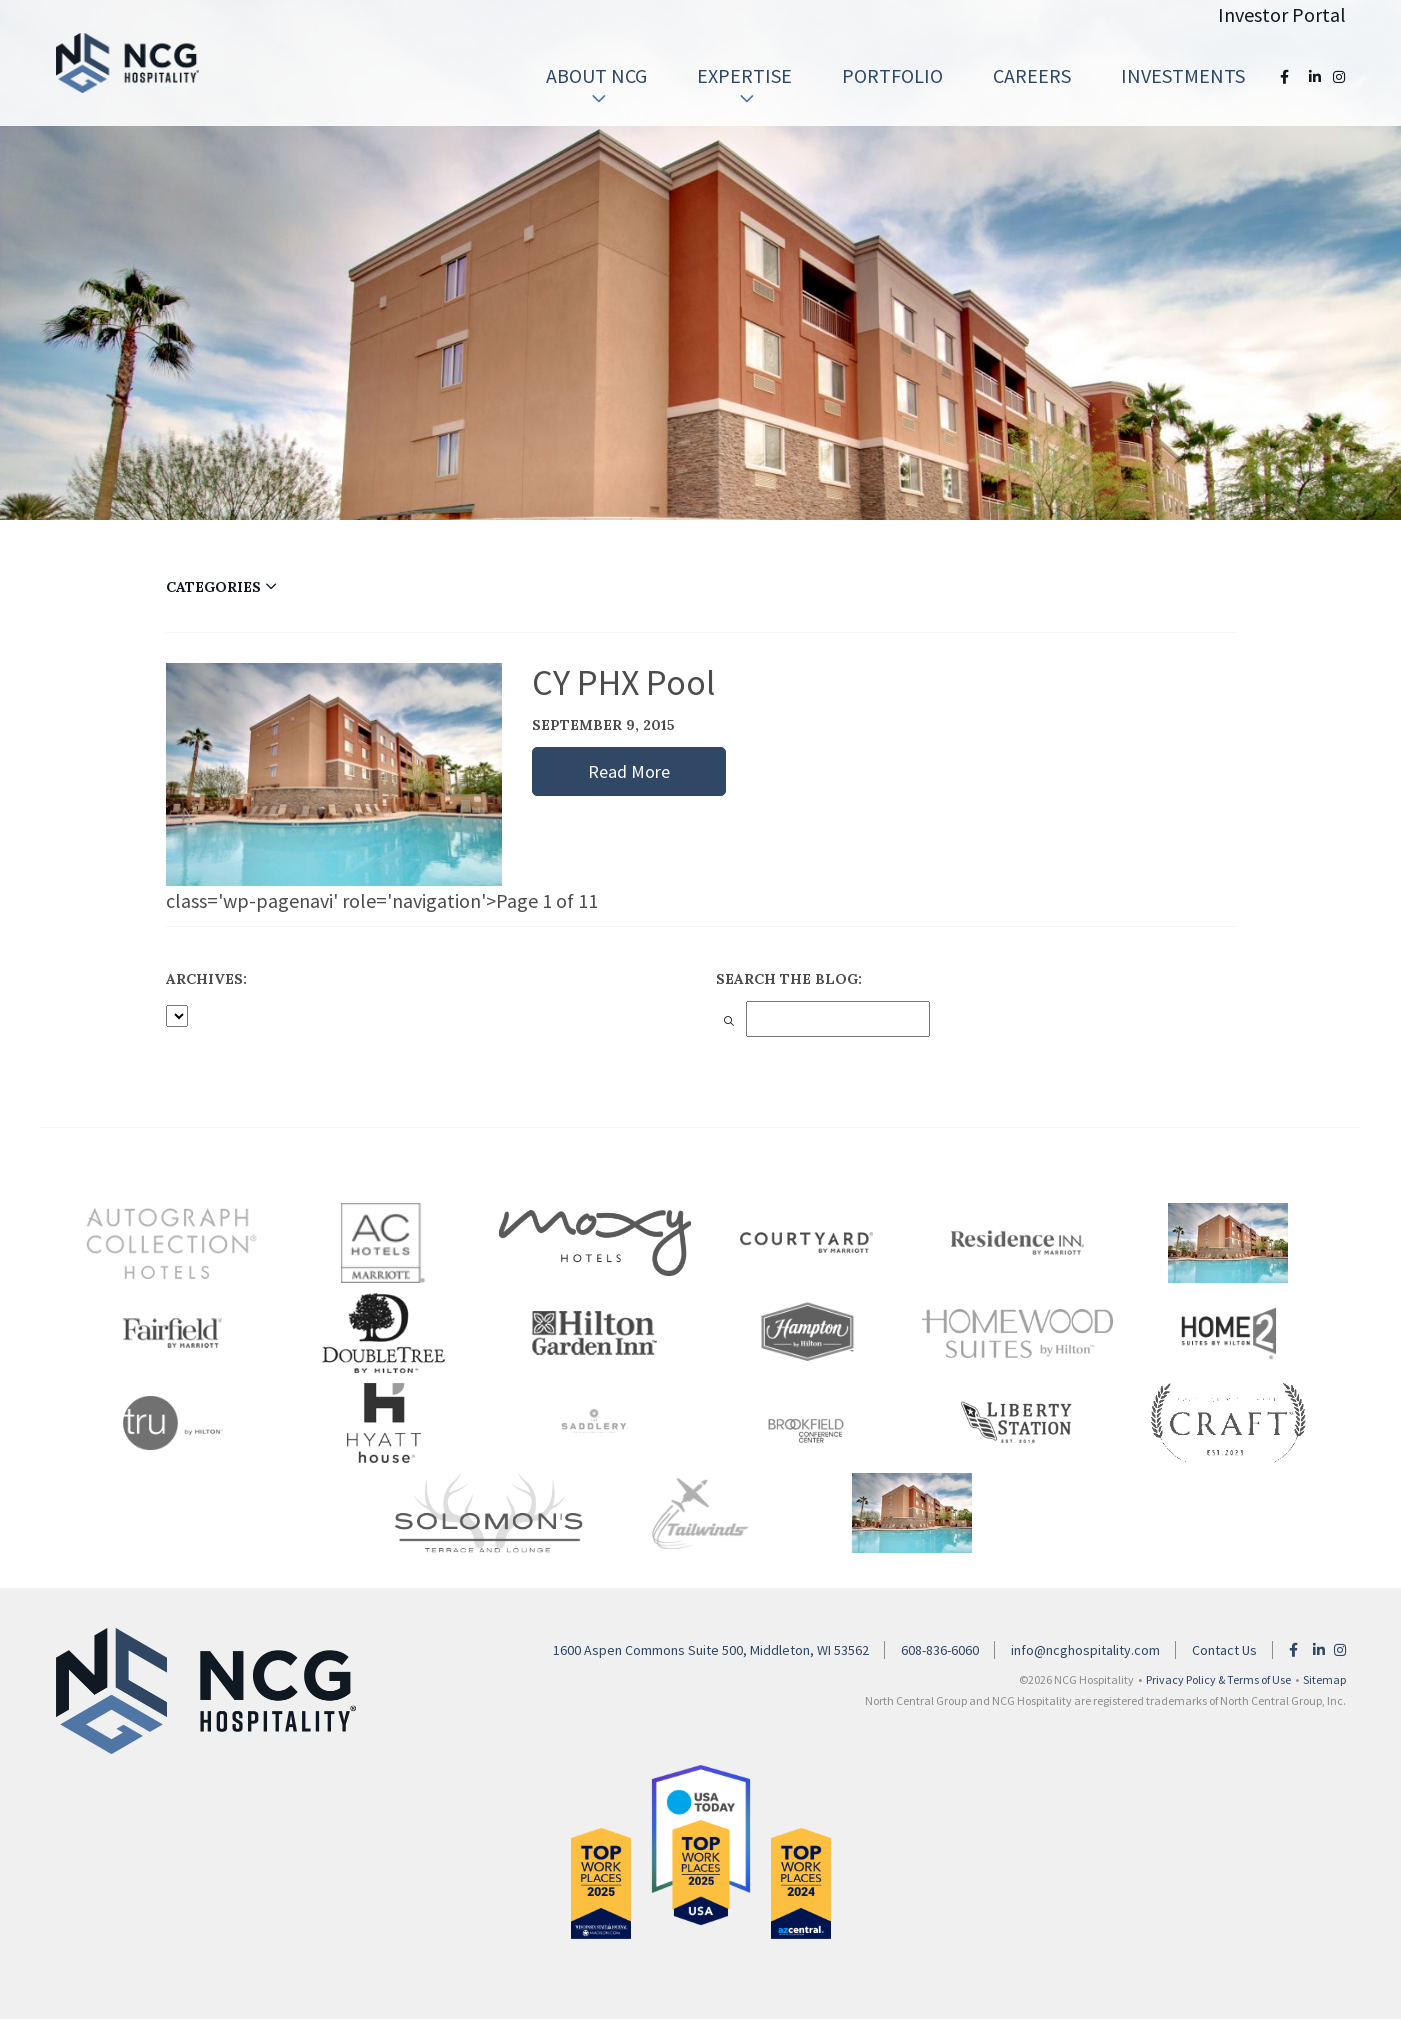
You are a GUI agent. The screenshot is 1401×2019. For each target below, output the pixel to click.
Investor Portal (1282, 14)
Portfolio (892, 75)
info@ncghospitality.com (1085, 1650)
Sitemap (1324, 1679)
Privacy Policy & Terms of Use (1218, 1679)
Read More (629, 771)
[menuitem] (596, 76)
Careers (1032, 75)
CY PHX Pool (623, 682)
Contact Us (1224, 1650)
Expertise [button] (744, 85)
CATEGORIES (221, 587)
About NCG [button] (596, 85)
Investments (1183, 75)
